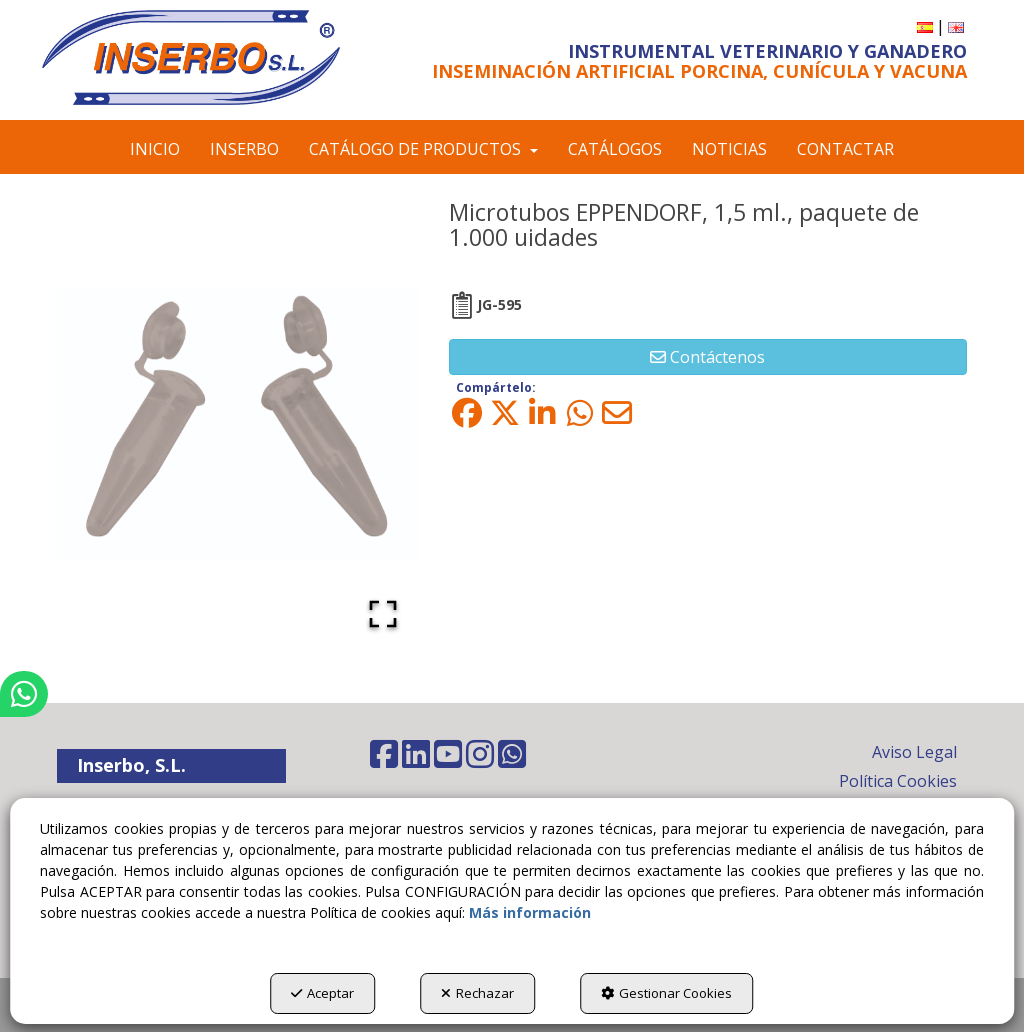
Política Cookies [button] (898, 781)
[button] (191, 57)
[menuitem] (925, 26)
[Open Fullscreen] (383, 614)
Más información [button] (530, 912)
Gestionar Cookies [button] (666, 993)
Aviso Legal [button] (914, 752)
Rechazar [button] (477, 993)
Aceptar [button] (322, 993)
